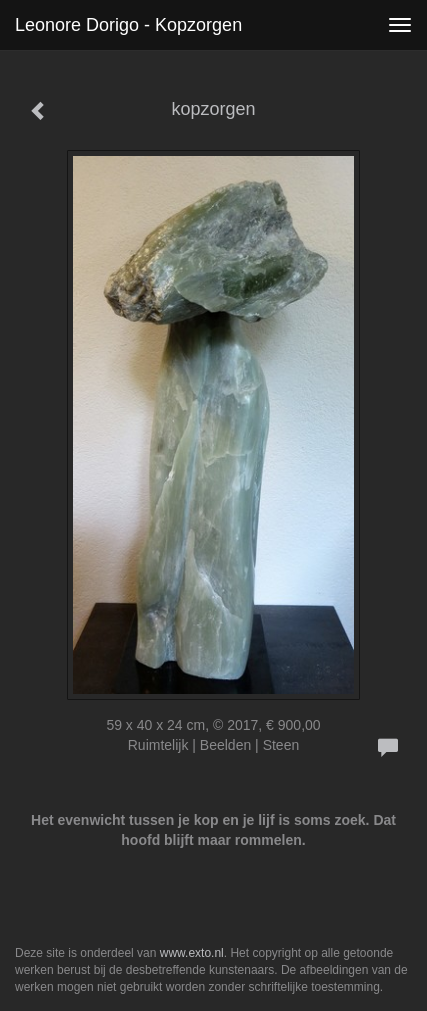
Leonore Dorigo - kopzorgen (128, 25)
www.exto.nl (192, 953)
